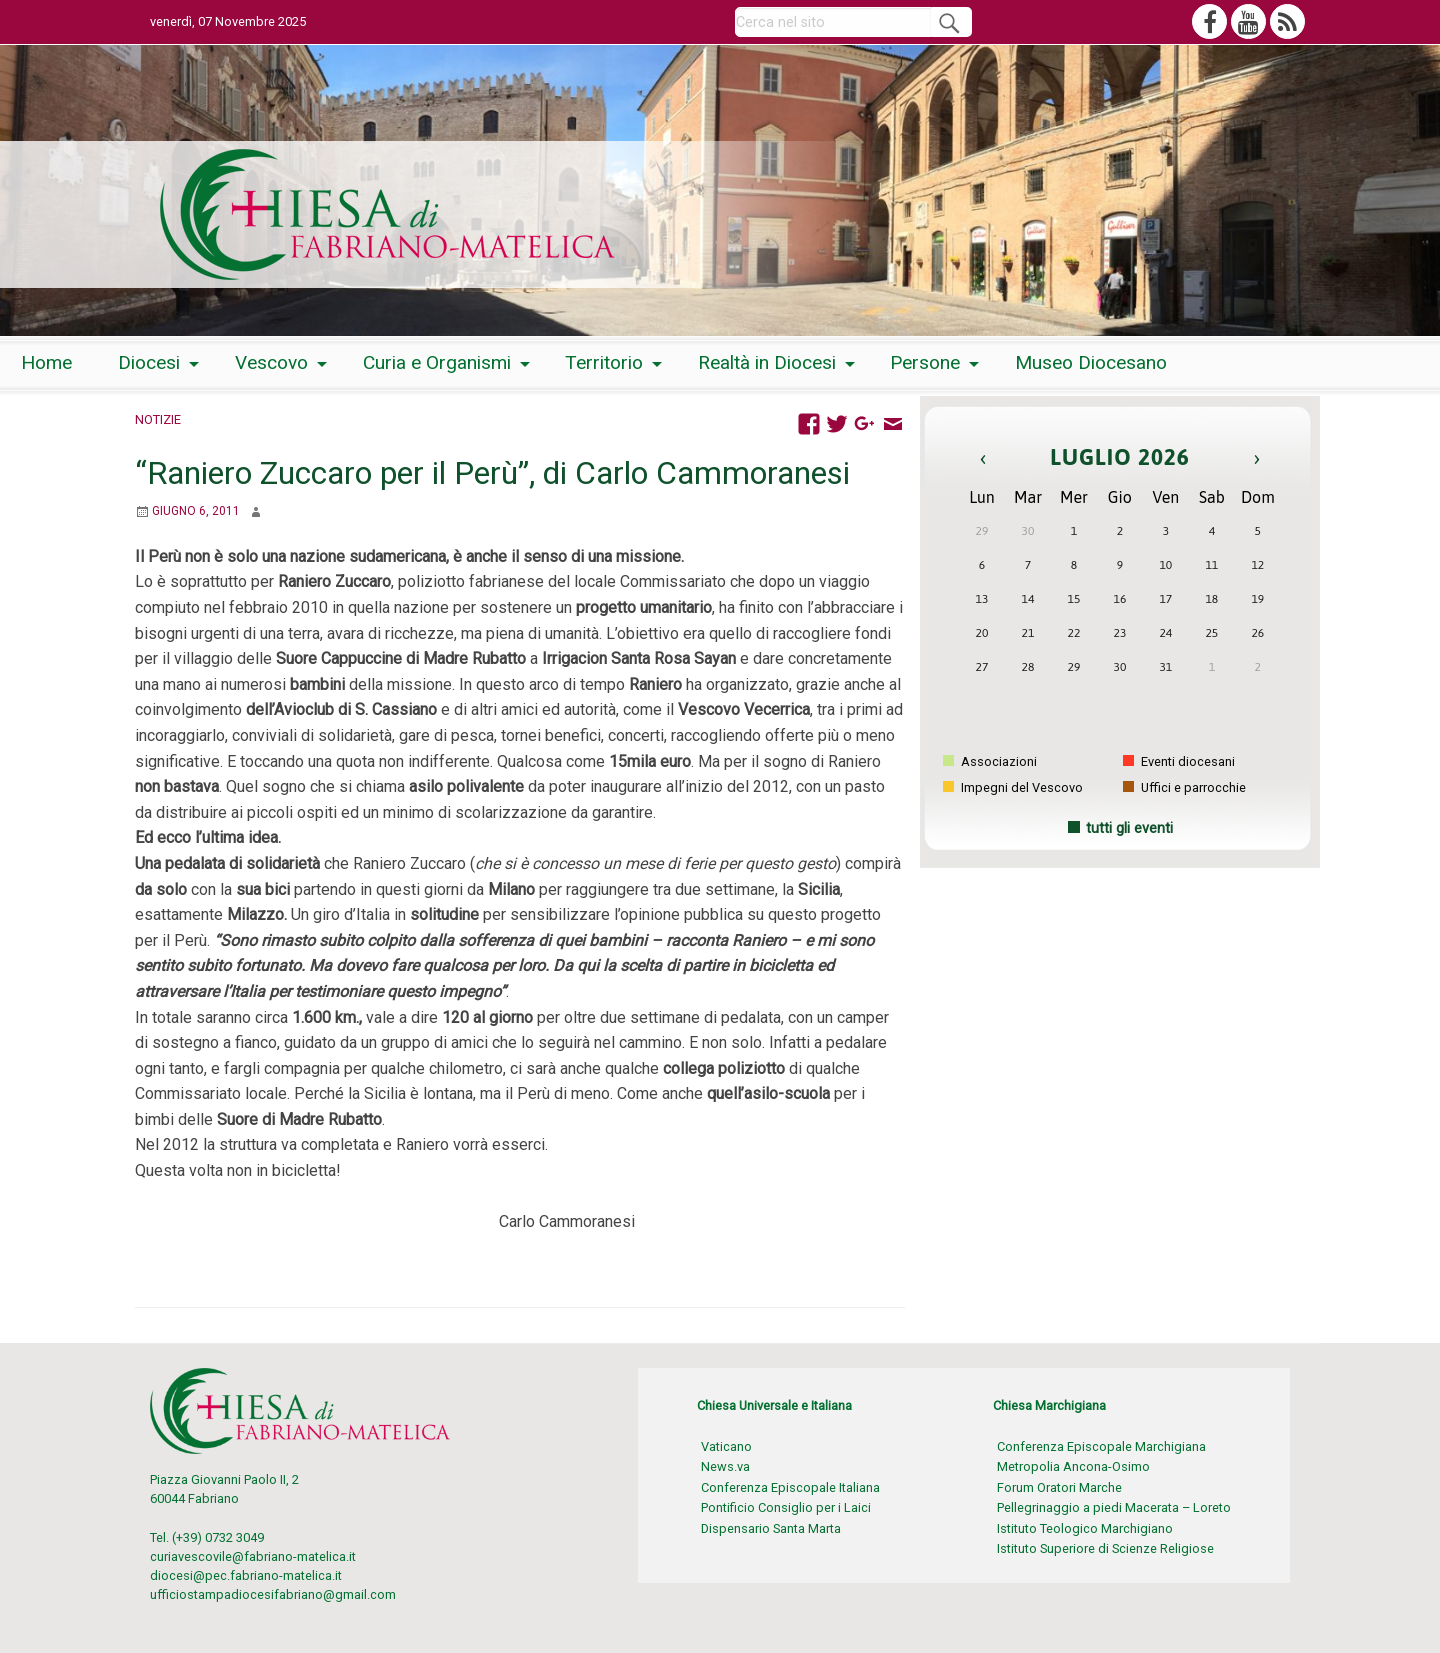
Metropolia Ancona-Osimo (1073, 1466)
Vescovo (271, 362)
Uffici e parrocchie (1184, 787)
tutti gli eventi (1129, 828)
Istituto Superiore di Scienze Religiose (1105, 1548)
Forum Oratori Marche (1059, 1487)
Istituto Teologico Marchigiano (1085, 1528)
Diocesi (149, 362)
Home (46, 362)
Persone (925, 362)
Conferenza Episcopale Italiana (790, 1487)
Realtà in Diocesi (767, 362)
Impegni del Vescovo (1013, 787)
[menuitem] (46, 363)
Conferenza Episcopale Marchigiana (1101, 1446)
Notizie (158, 419)
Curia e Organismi (437, 362)
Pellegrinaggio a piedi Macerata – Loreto (1114, 1507)
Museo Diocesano (1091, 362)
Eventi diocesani (1179, 761)
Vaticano (726, 1446)
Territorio (604, 362)
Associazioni (990, 761)
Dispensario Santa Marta (771, 1528)
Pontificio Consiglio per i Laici (786, 1507)
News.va (725, 1466)
